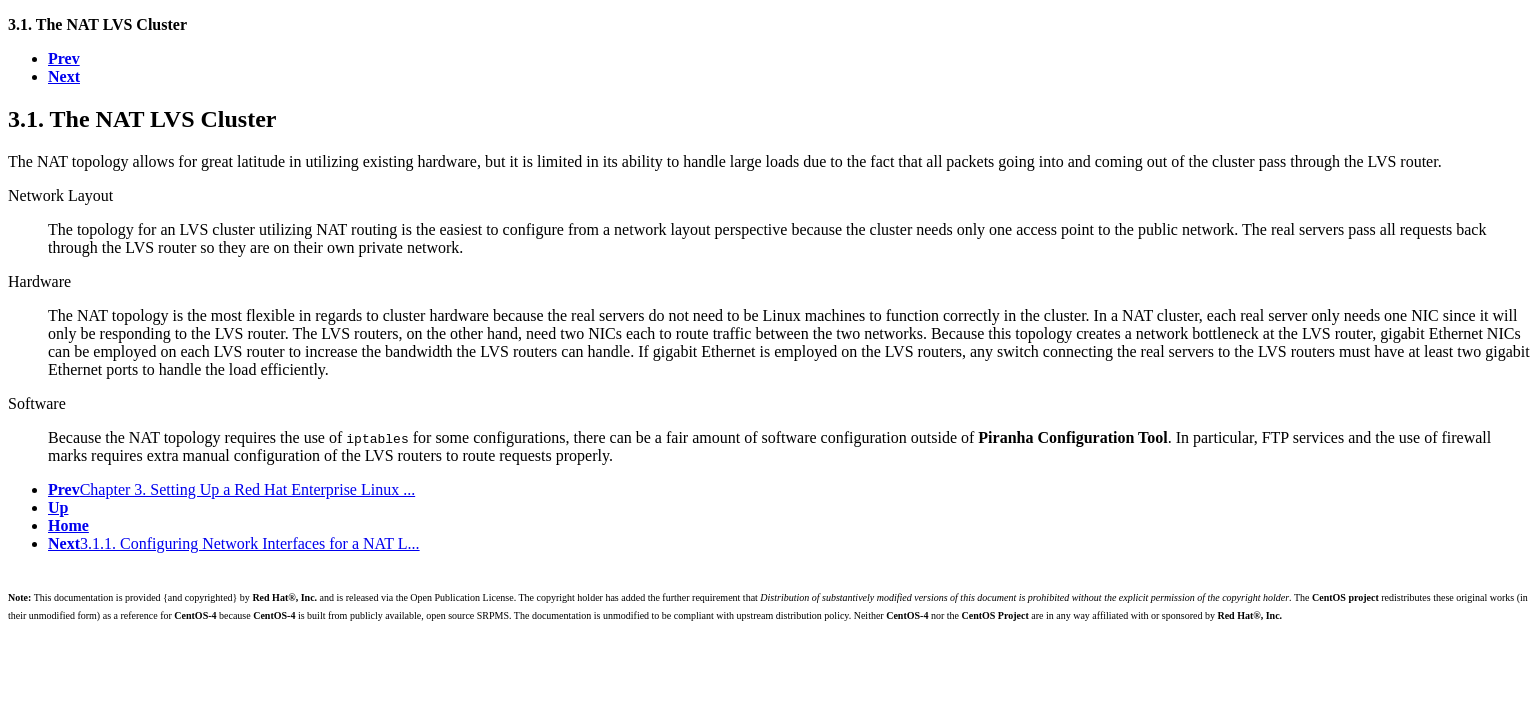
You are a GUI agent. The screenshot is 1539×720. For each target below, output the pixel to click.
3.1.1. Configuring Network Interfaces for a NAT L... (234, 543)
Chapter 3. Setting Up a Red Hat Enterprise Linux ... (231, 489)
